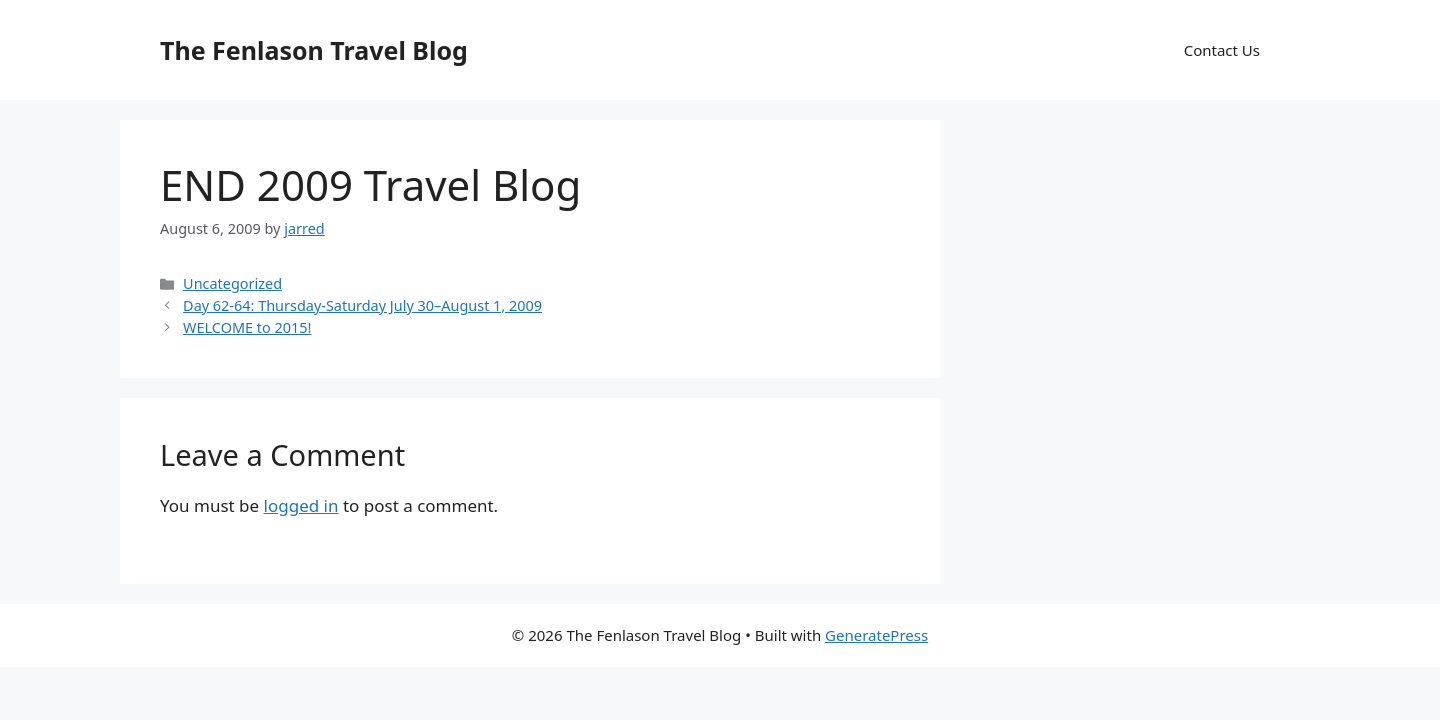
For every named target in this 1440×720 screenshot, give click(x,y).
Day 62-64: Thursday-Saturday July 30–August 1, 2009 (362, 305)
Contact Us (1222, 50)
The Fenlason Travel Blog (314, 50)
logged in (301, 505)
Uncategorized (232, 283)
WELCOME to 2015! (247, 327)
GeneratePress (876, 635)
